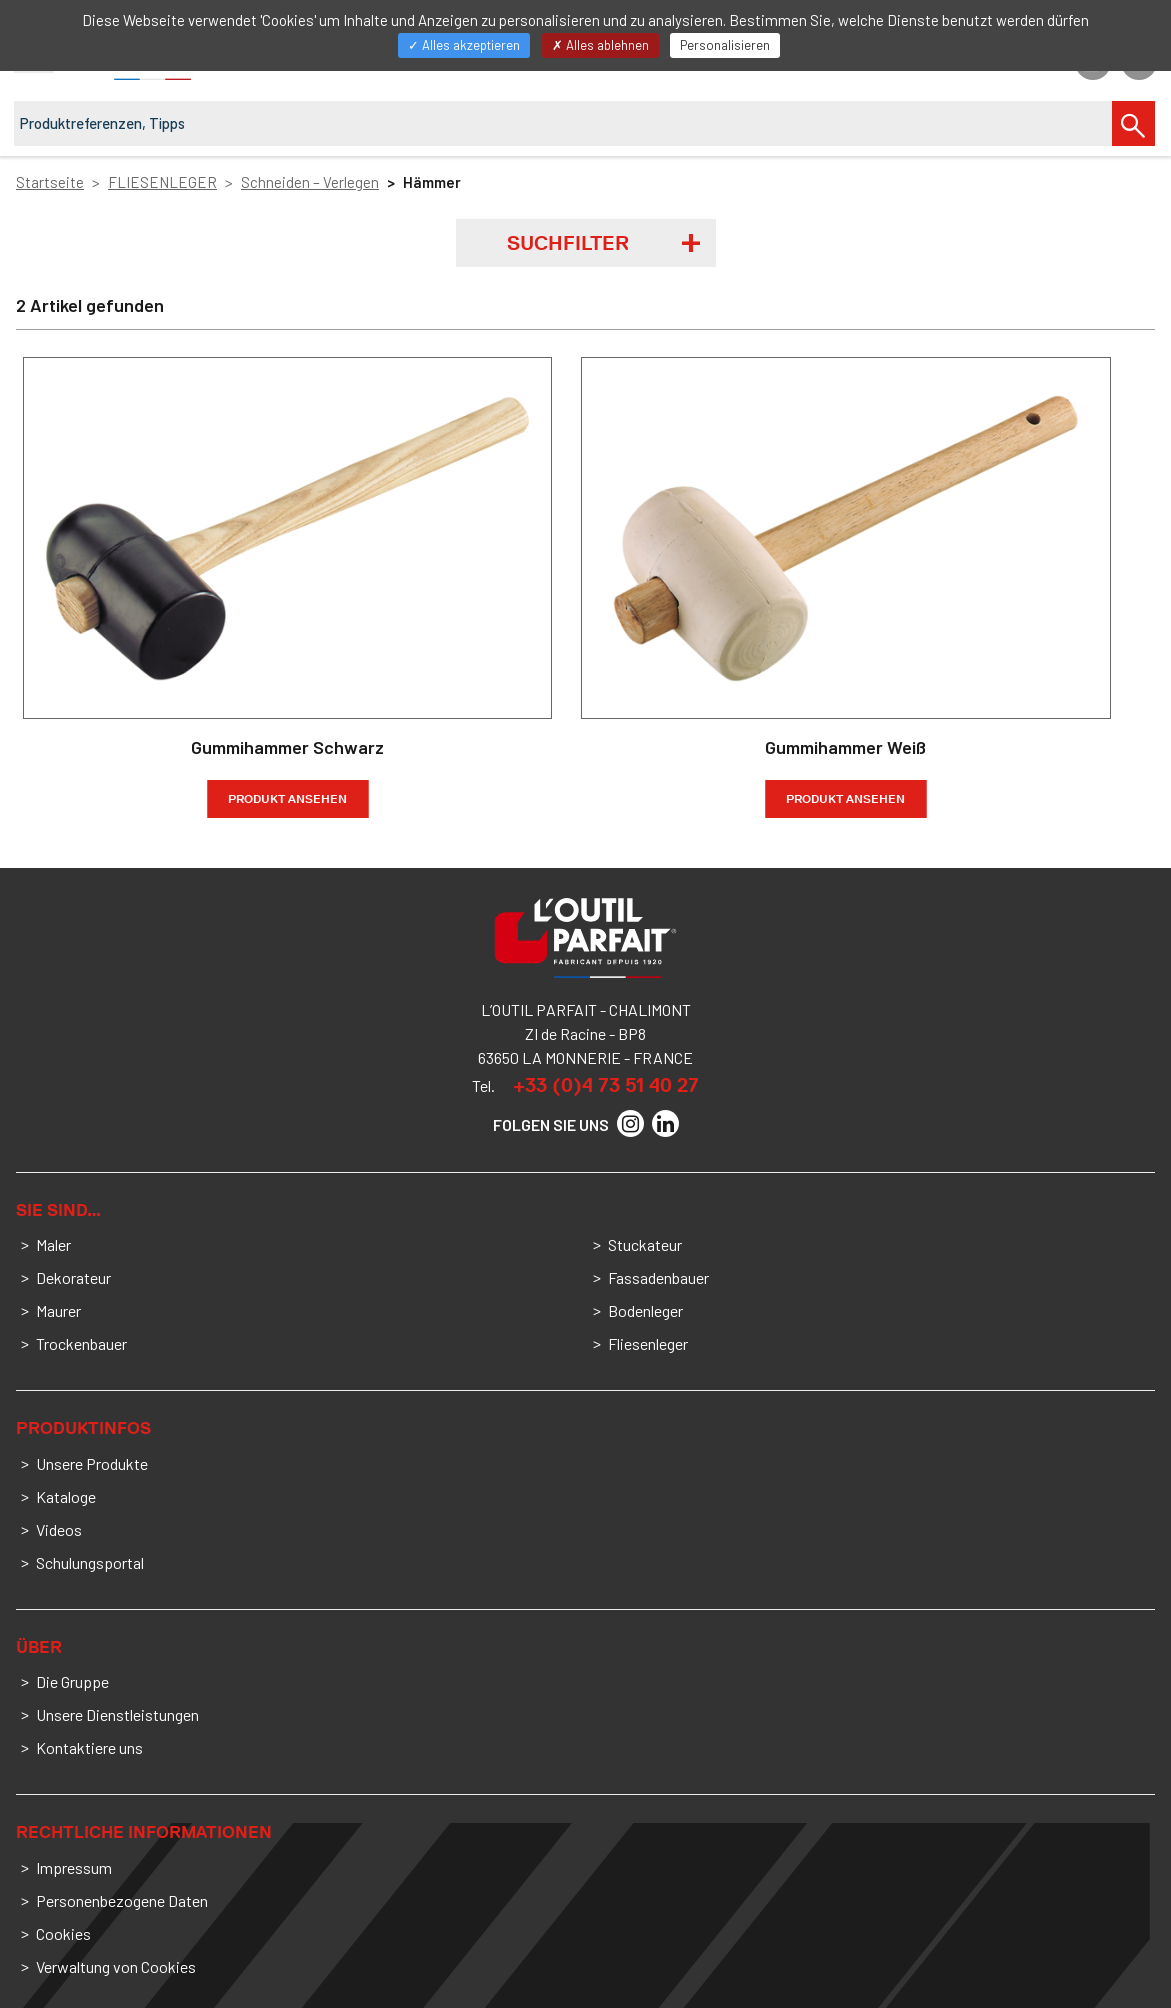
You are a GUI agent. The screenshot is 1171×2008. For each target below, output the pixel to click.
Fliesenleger (648, 1343)
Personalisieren (725, 45)
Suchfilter (568, 243)
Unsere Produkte (92, 1463)
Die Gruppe (72, 1681)
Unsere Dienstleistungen (117, 1714)
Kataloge (66, 1496)
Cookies (63, 1933)
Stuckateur (645, 1244)
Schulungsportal (90, 1562)
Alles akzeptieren (464, 45)
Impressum (74, 1867)
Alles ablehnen (600, 45)
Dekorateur (73, 1277)
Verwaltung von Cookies (116, 1966)
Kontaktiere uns (89, 1747)
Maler (53, 1244)
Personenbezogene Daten (122, 1900)
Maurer (58, 1310)
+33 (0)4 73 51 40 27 (606, 1085)
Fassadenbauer (658, 1277)
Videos (59, 1529)
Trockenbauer (81, 1343)
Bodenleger (645, 1310)
